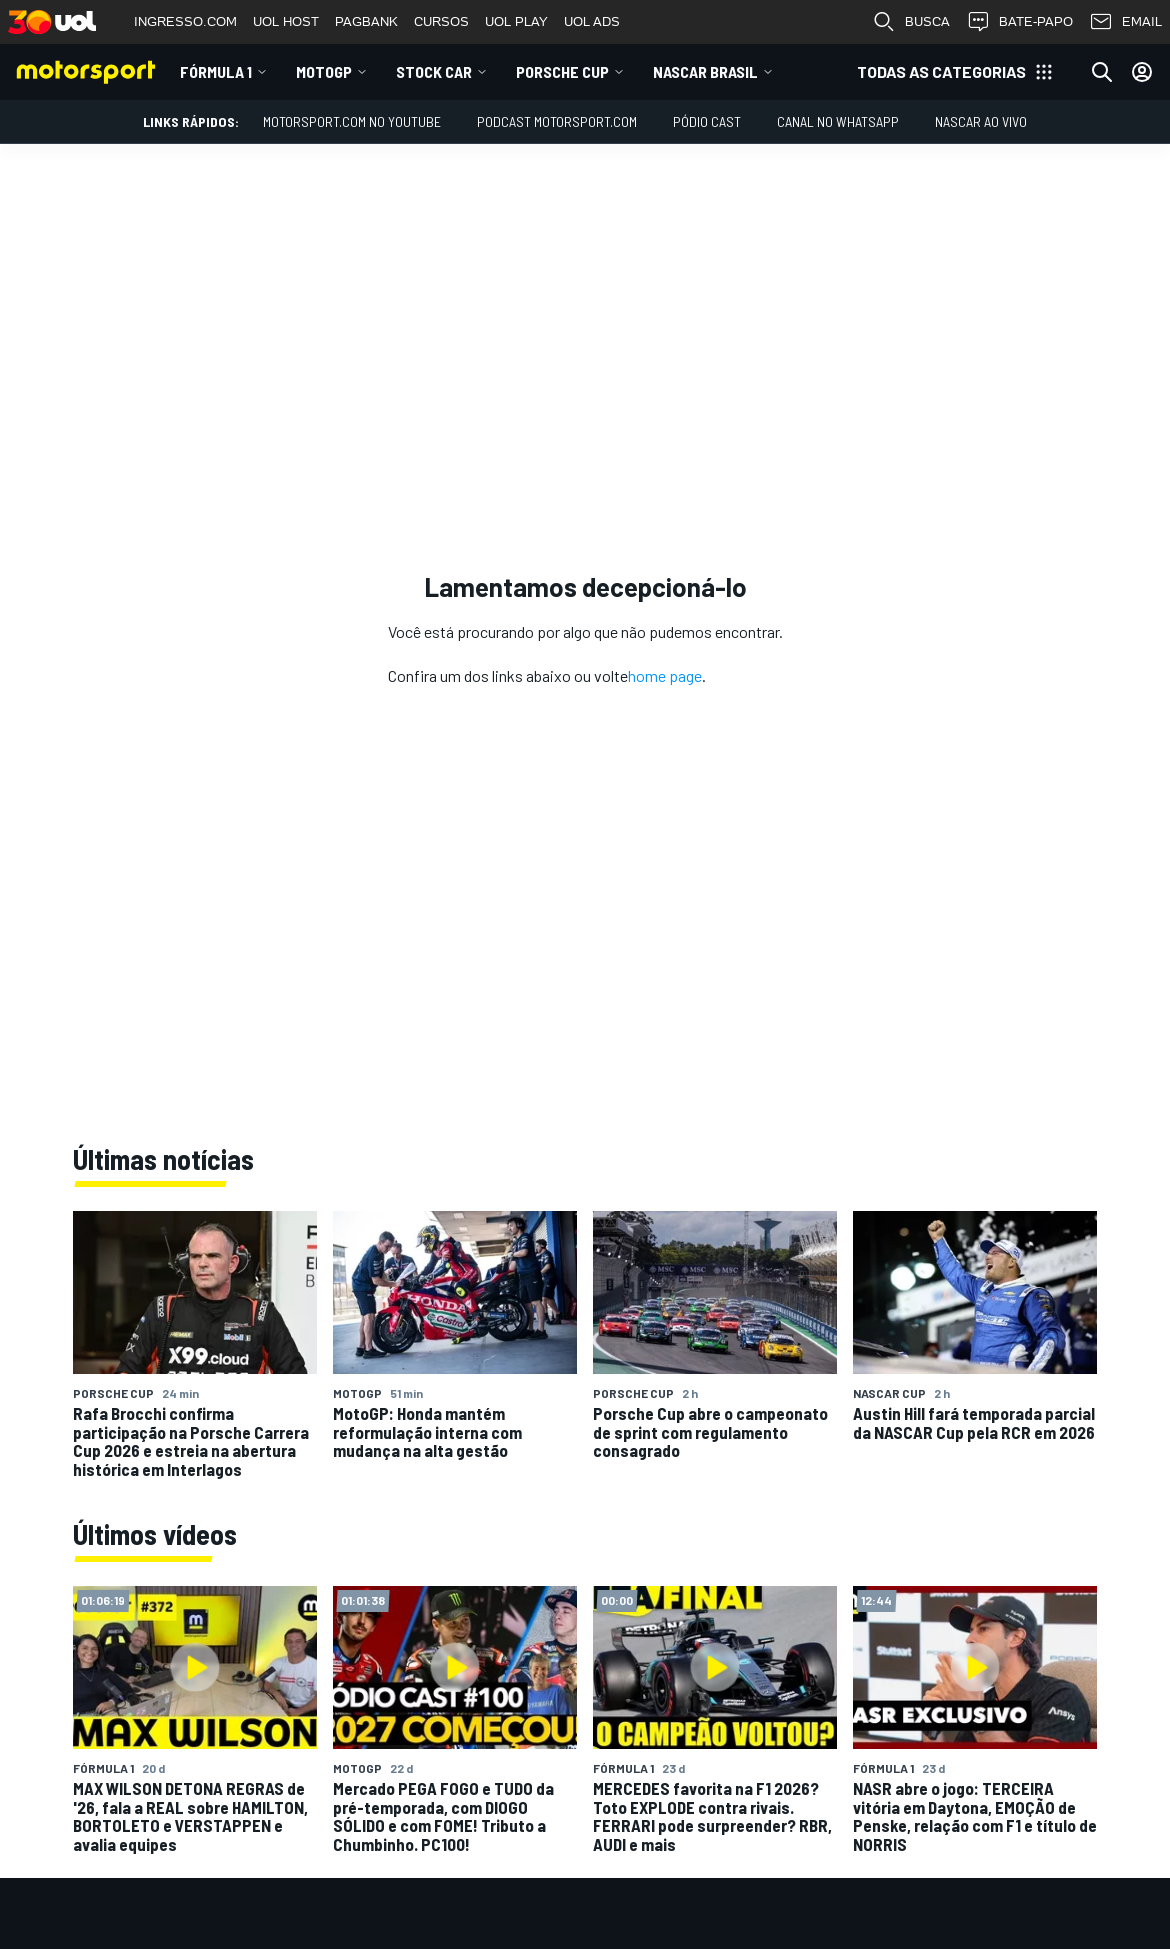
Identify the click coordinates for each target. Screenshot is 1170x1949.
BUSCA (911, 22)
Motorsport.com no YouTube (352, 121)
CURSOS (441, 21)
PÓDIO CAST (707, 121)
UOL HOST (286, 21)
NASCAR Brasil (705, 71)
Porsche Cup (562, 71)
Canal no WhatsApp (838, 121)
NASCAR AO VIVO (981, 121)
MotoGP (324, 71)
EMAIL (1125, 22)
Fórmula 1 (216, 71)
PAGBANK (366, 21)
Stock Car (434, 71)
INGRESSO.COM (185, 21)
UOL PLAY (516, 21)
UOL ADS (592, 21)
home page (665, 675)
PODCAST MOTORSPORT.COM (557, 121)
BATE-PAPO (1019, 22)
